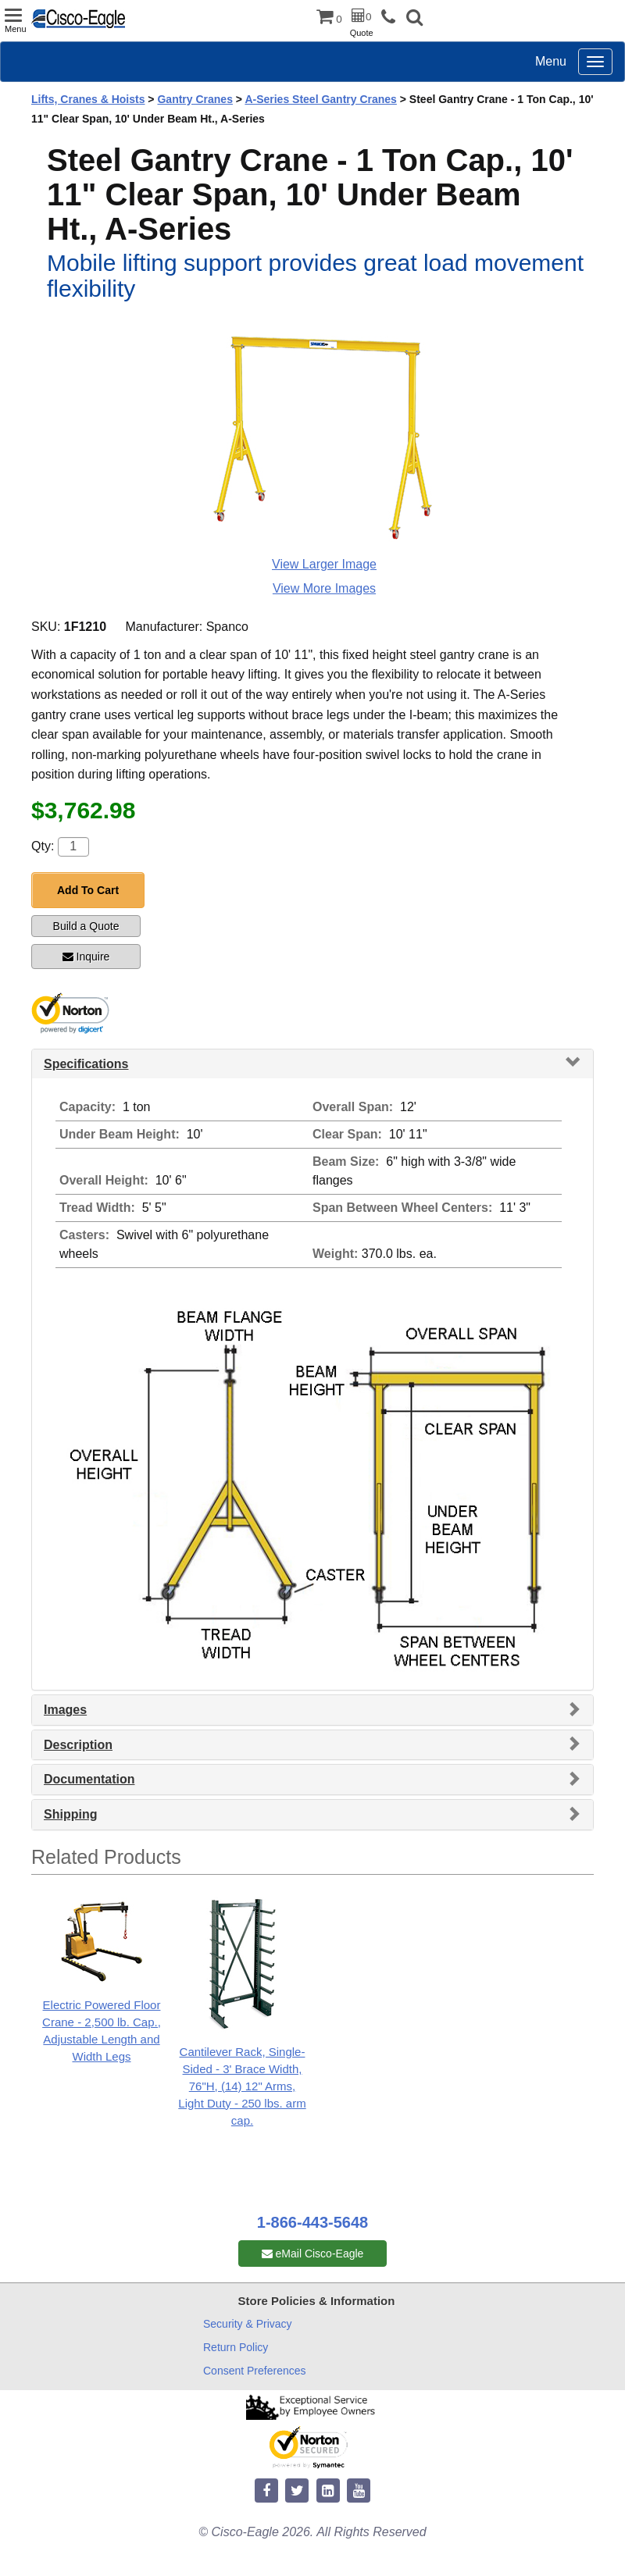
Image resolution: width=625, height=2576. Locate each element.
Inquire (86, 956)
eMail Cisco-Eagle (313, 2253)
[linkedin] (328, 2491)
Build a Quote (86, 926)
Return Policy (235, 2347)
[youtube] (358, 2491)
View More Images (324, 588)
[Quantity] (73, 847)
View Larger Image (324, 564)
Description (78, 1744)
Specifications (86, 1064)
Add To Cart (88, 890)
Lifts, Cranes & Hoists (88, 99)
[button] (414, 19)
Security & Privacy (247, 2324)
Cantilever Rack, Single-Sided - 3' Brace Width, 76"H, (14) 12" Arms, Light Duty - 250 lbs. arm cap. (241, 2086)
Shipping (70, 1814)
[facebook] (266, 2491)
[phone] (392, 17)
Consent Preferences (254, 2370)
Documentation (89, 1779)
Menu (550, 61)
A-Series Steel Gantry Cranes (321, 99)
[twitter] (297, 2491)
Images (65, 1709)
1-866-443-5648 (312, 2222)
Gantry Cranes (194, 99)
